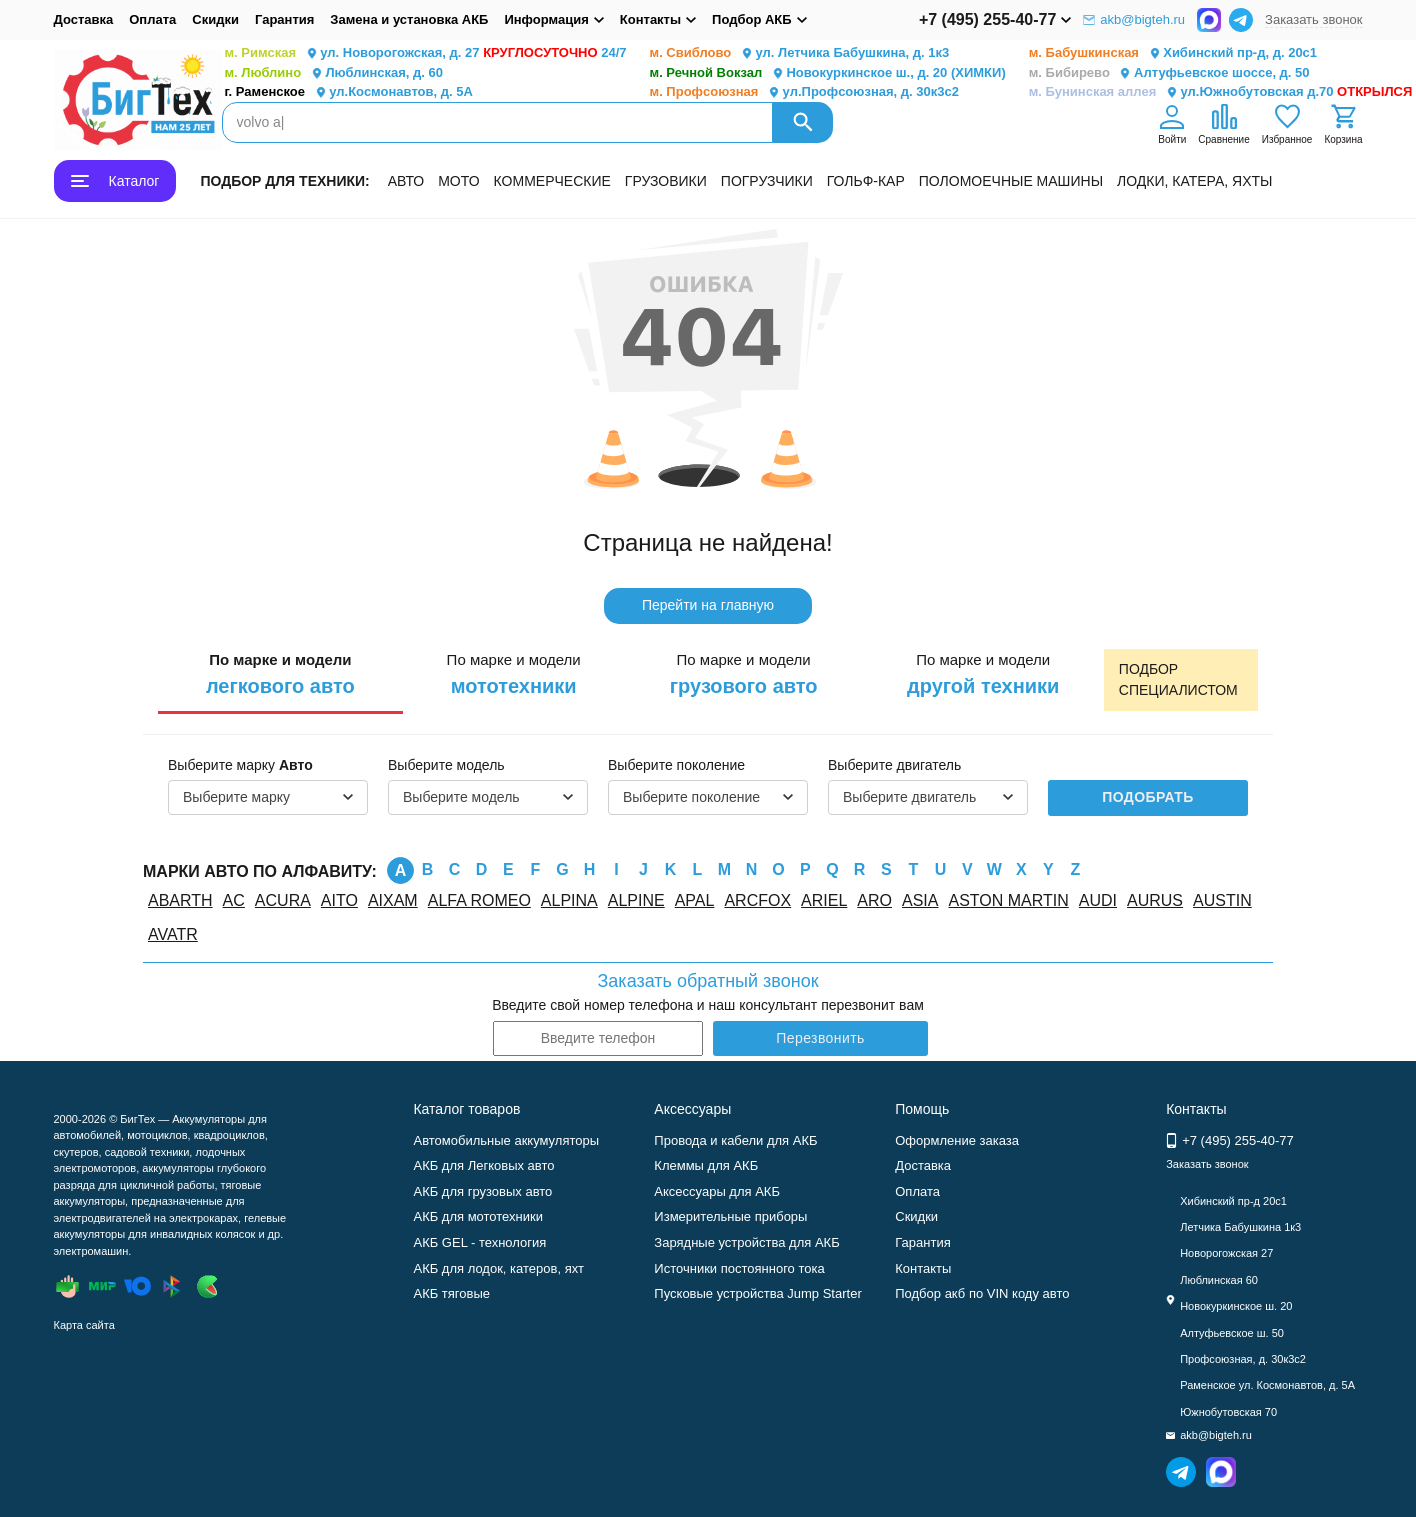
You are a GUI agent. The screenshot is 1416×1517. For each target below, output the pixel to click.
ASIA (920, 900)
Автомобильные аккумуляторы (506, 1140)
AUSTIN (1222, 900)
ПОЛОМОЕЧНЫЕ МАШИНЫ (1011, 181)
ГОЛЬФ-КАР (866, 181)
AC (234, 900)
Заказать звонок (1313, 19)
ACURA (283, 900)
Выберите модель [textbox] (461, 797)
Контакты (923, 1268)
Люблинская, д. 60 (334, 73)
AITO (339, 900)
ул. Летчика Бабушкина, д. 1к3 (800, 53)
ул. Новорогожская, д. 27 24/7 (426, 53)
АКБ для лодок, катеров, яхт (498, 1268)
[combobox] (268, 798)
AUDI (1098, 900)
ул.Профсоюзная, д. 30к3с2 (804, 92)
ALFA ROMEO (479, 900)
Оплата (152, 19)
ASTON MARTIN (1008, 900)
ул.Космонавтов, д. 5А (349, 92)
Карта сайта (84, 1325)
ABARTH (180, 900)
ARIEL (824, 900)
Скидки (215, 19)
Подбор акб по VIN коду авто (982, 1293)
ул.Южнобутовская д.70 (1221, 92)
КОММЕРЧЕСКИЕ (552, 181)
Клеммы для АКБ (706, 1165)
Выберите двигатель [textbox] (909, 797)
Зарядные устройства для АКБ (746, 1242)
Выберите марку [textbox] (236, 797)
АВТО (406, 181)
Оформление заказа (957, 1140)
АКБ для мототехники (478, 1216)
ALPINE (636, 900)
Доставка (84, 19)
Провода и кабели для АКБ (735, 1140)
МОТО (458, 181)
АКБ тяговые (451, 1293)
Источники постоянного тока (739, 1268)
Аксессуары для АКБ (717, 1191)
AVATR (173, 934)
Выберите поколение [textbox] (691, 797)
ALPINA (569, 900)
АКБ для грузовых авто (482, 1191)
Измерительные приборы (730, 1216)
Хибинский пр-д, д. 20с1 (1173, 53)
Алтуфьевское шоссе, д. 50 (1169, 73)
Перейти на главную (708, 605)
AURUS (1155, 900)
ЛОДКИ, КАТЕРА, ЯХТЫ (1194, 181)
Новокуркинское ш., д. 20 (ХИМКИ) (828, 73)
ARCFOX (757, 900)
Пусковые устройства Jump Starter (757, 1293)
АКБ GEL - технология (479, 1242)
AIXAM (393, 900)
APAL (695, 900)
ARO (874, 900)
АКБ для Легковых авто (483, 1165)
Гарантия (284, 19)
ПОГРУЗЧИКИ (767, 181)
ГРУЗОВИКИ (666, 181)
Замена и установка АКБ (409, 19)
